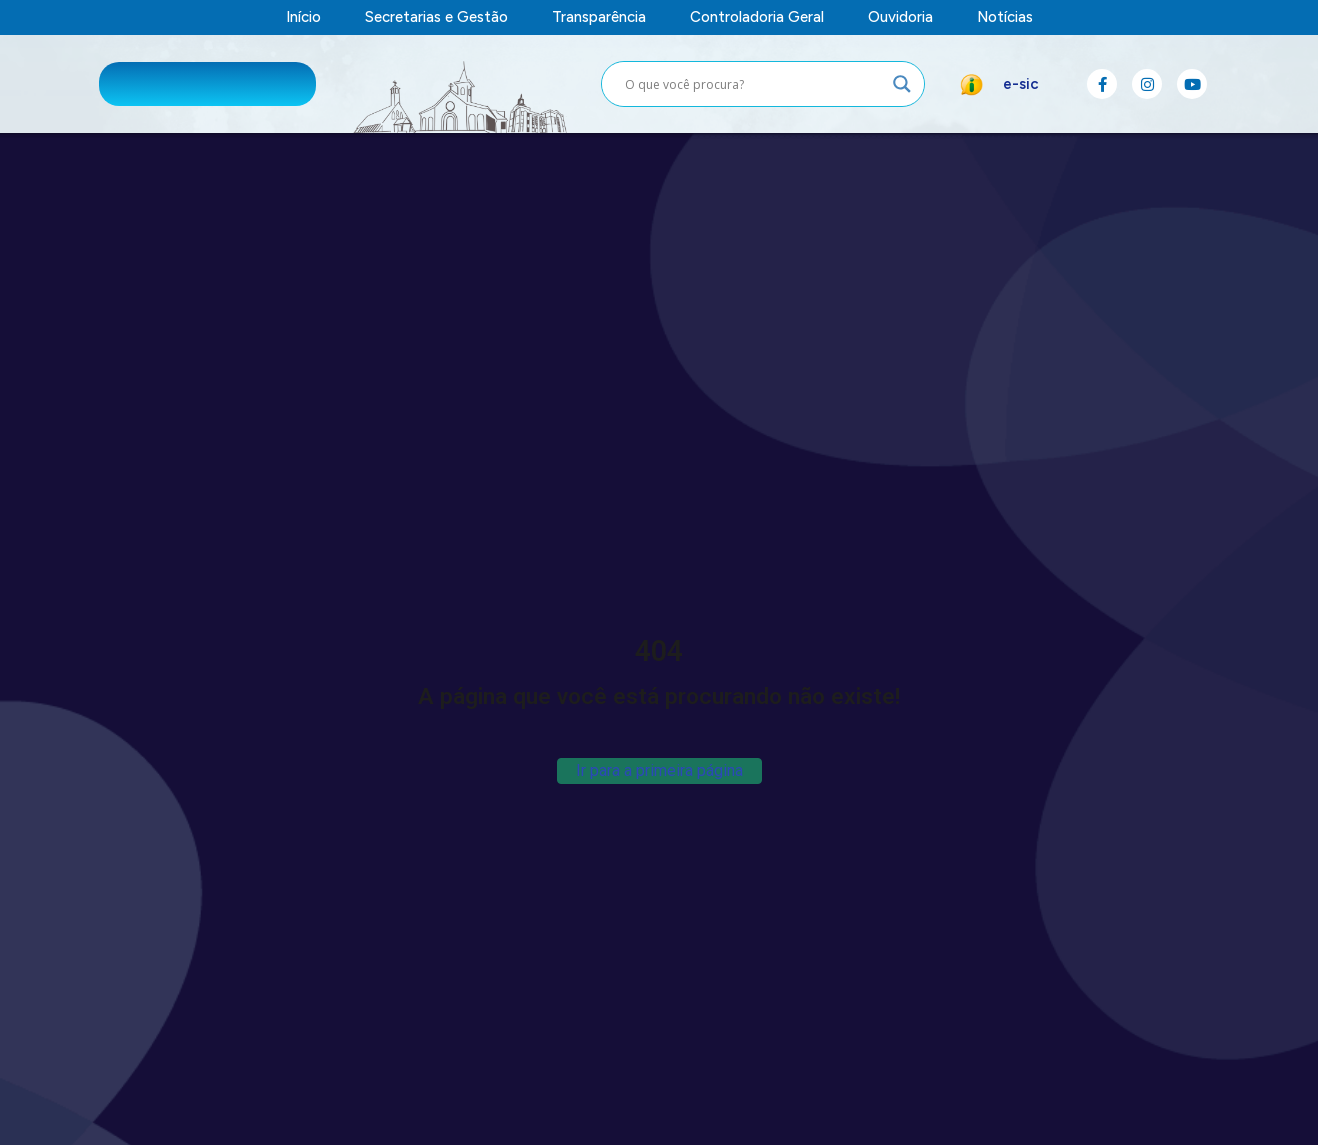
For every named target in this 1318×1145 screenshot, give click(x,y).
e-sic (1021, 84)
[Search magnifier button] (902, 84)
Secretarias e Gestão (436, 17)
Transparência (599, 17)
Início (303, 17)
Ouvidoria (900, 17)
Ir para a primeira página (659, 770)
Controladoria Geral (757, 17)
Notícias (1005, 17)
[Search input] (754, 84)
